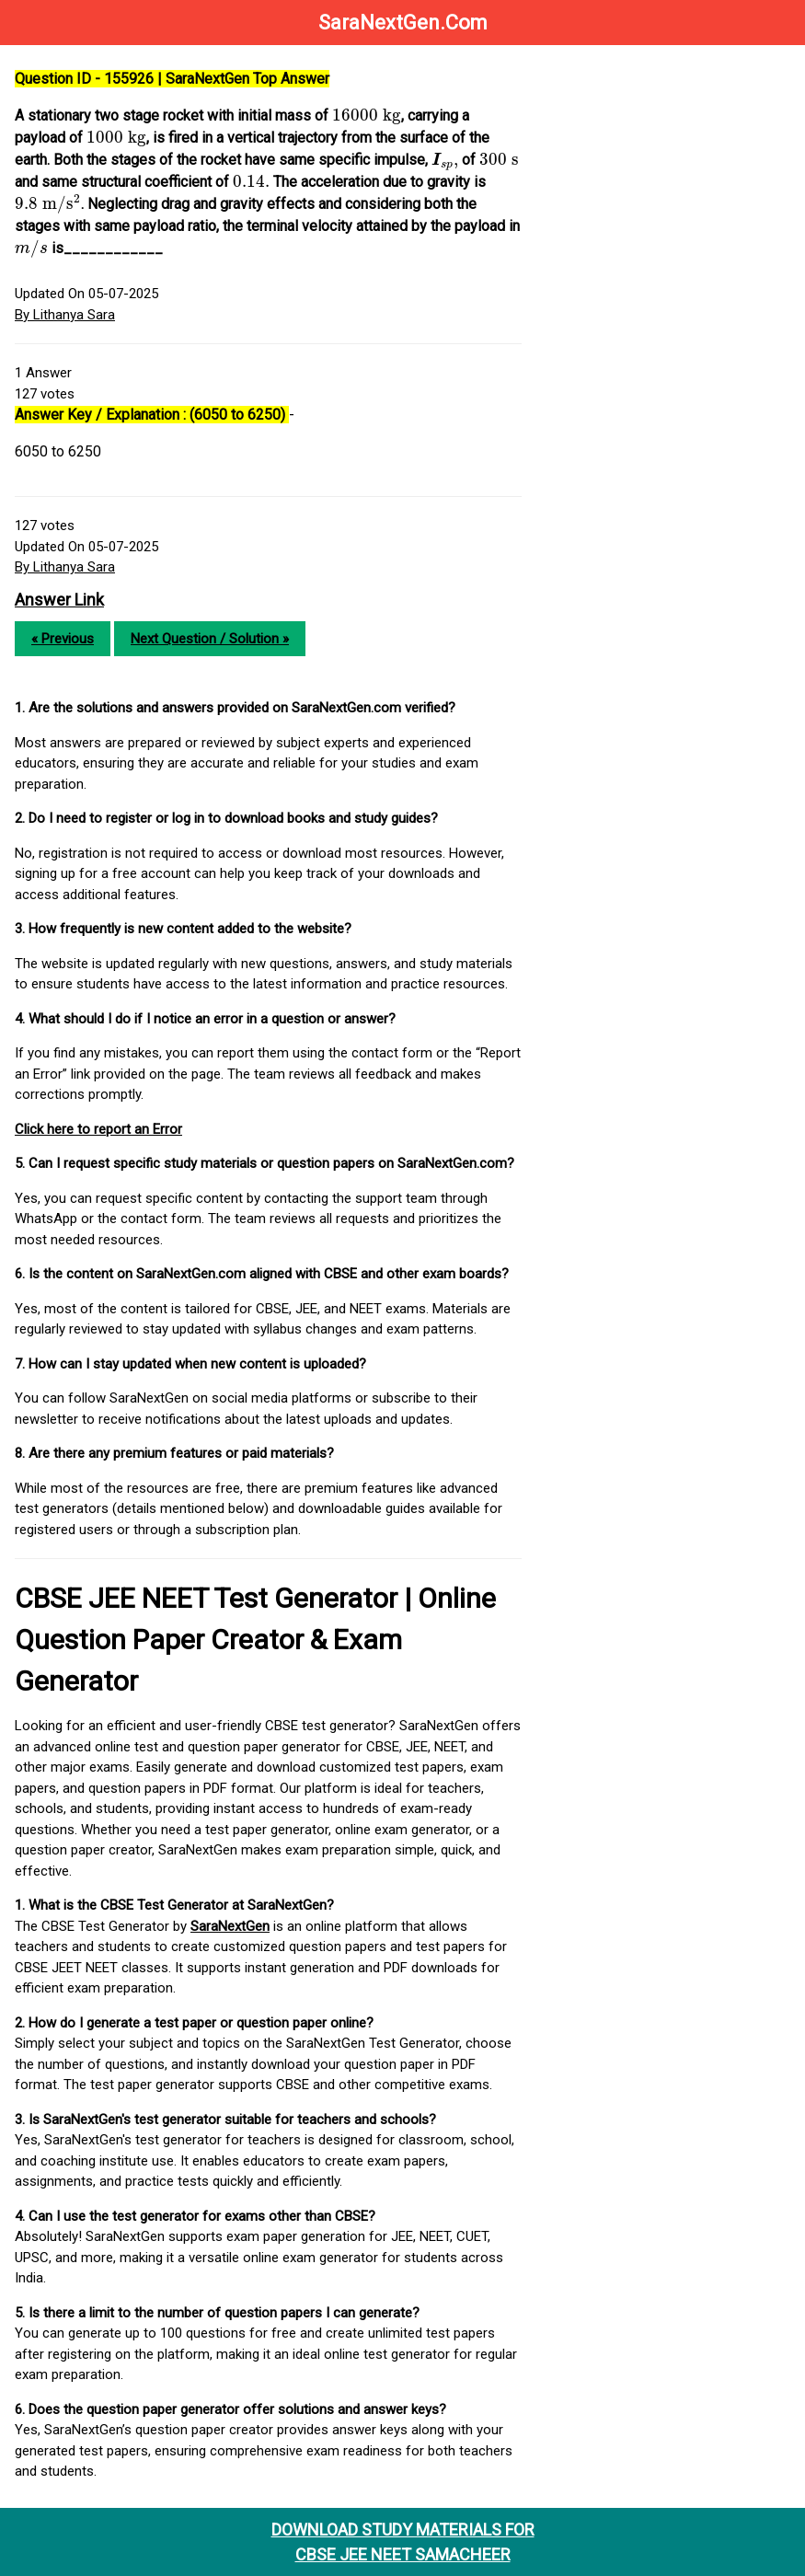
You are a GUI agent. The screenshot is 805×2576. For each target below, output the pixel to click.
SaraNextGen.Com (403, 22)
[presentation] (366, 116)
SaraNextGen (230, 1926)
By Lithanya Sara (65, 314)
